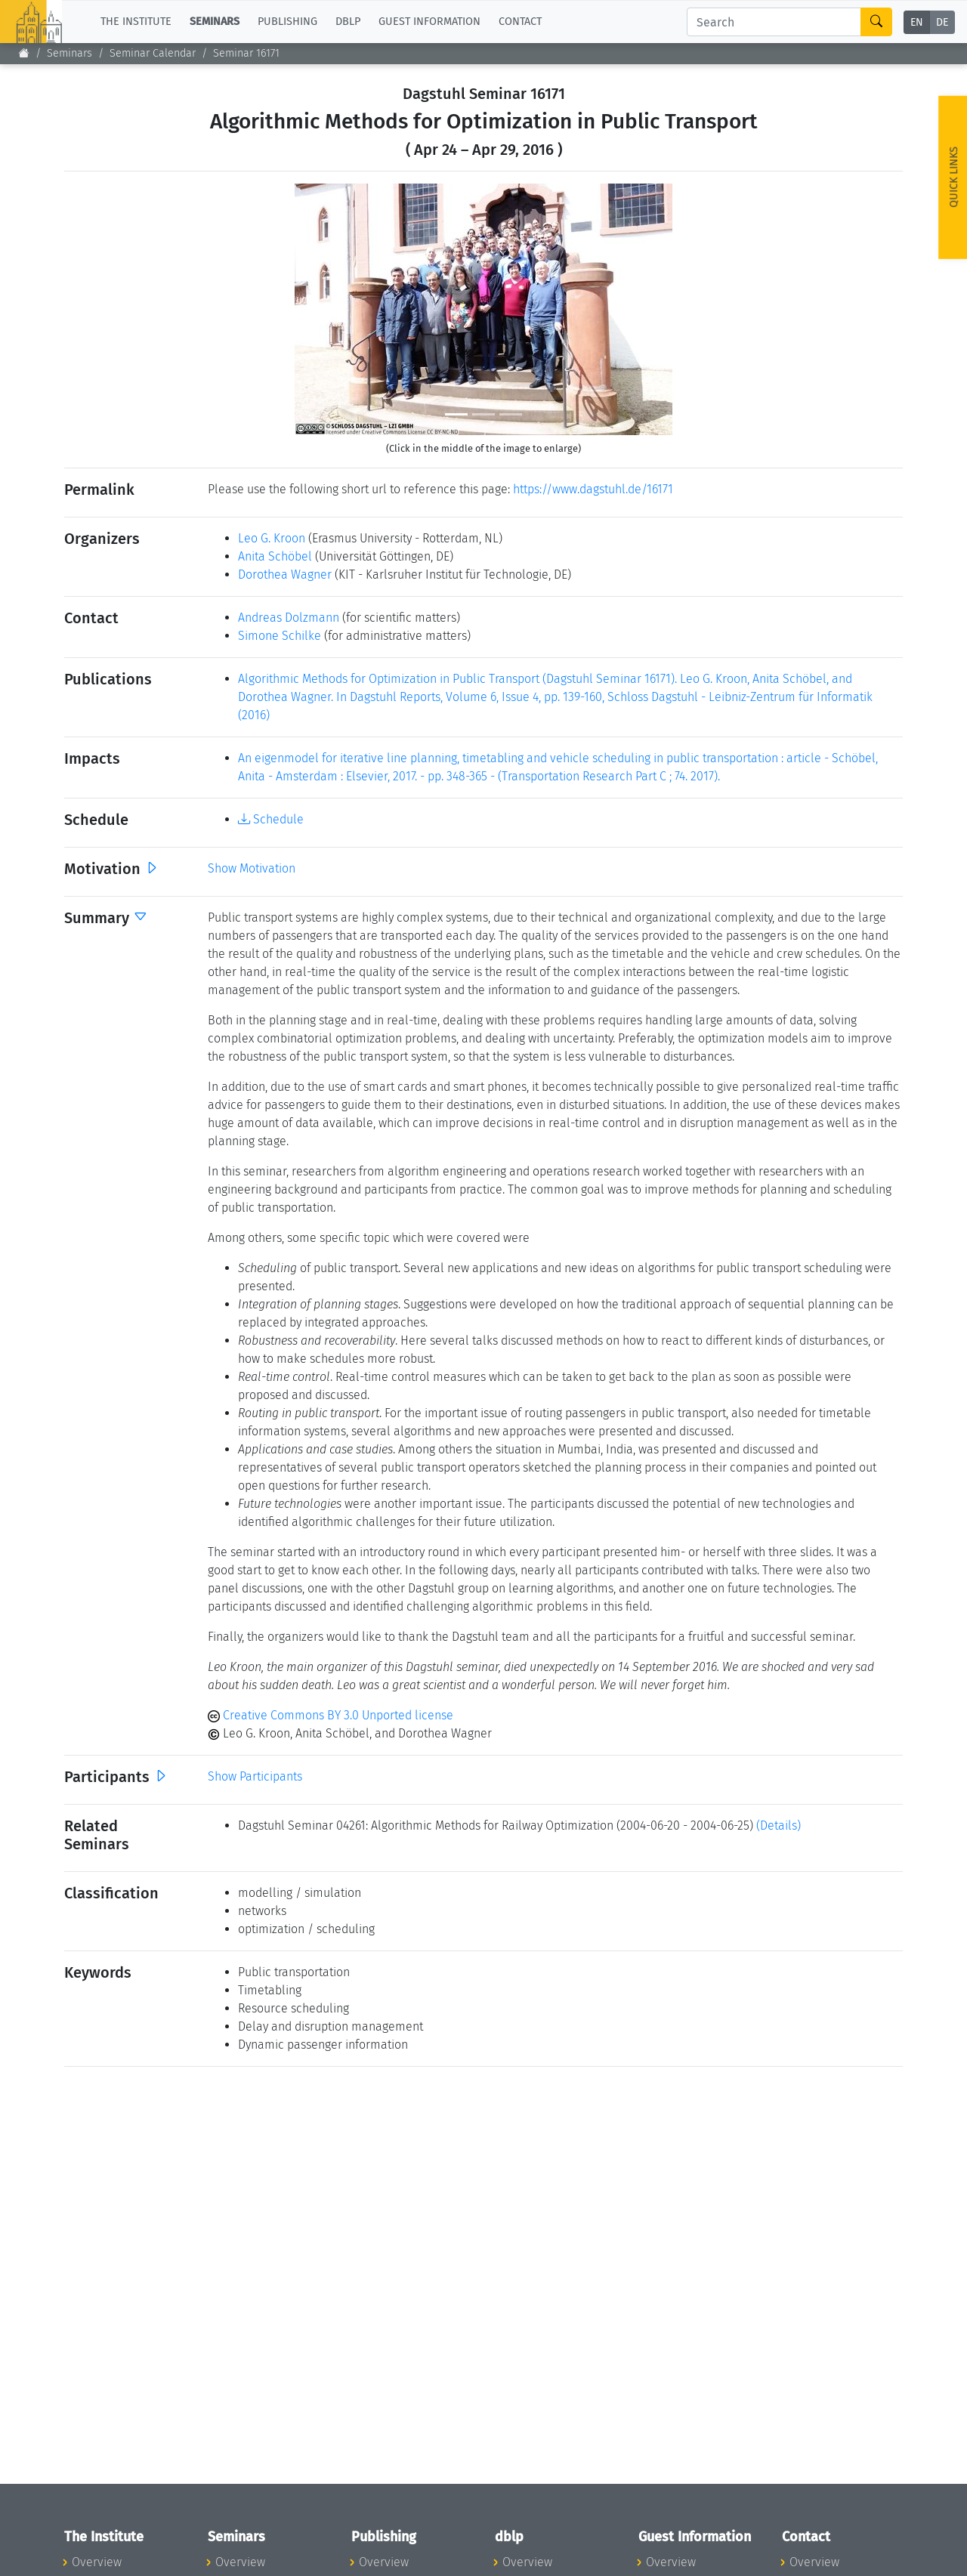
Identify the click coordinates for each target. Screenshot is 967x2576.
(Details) (778, 1825)
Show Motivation (251, 868)
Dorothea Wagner (285, 574)
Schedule (271, 819)
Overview (97, 2562)
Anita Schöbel (275, 556)
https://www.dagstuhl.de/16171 (593, 489)
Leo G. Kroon (271, 538)
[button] (323, 309)
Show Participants (255, 1776)
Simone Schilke (279, 636)
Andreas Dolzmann (288, 617)
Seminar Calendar (153, 53)
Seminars (69, 53)
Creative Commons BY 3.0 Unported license (330, 1715)
